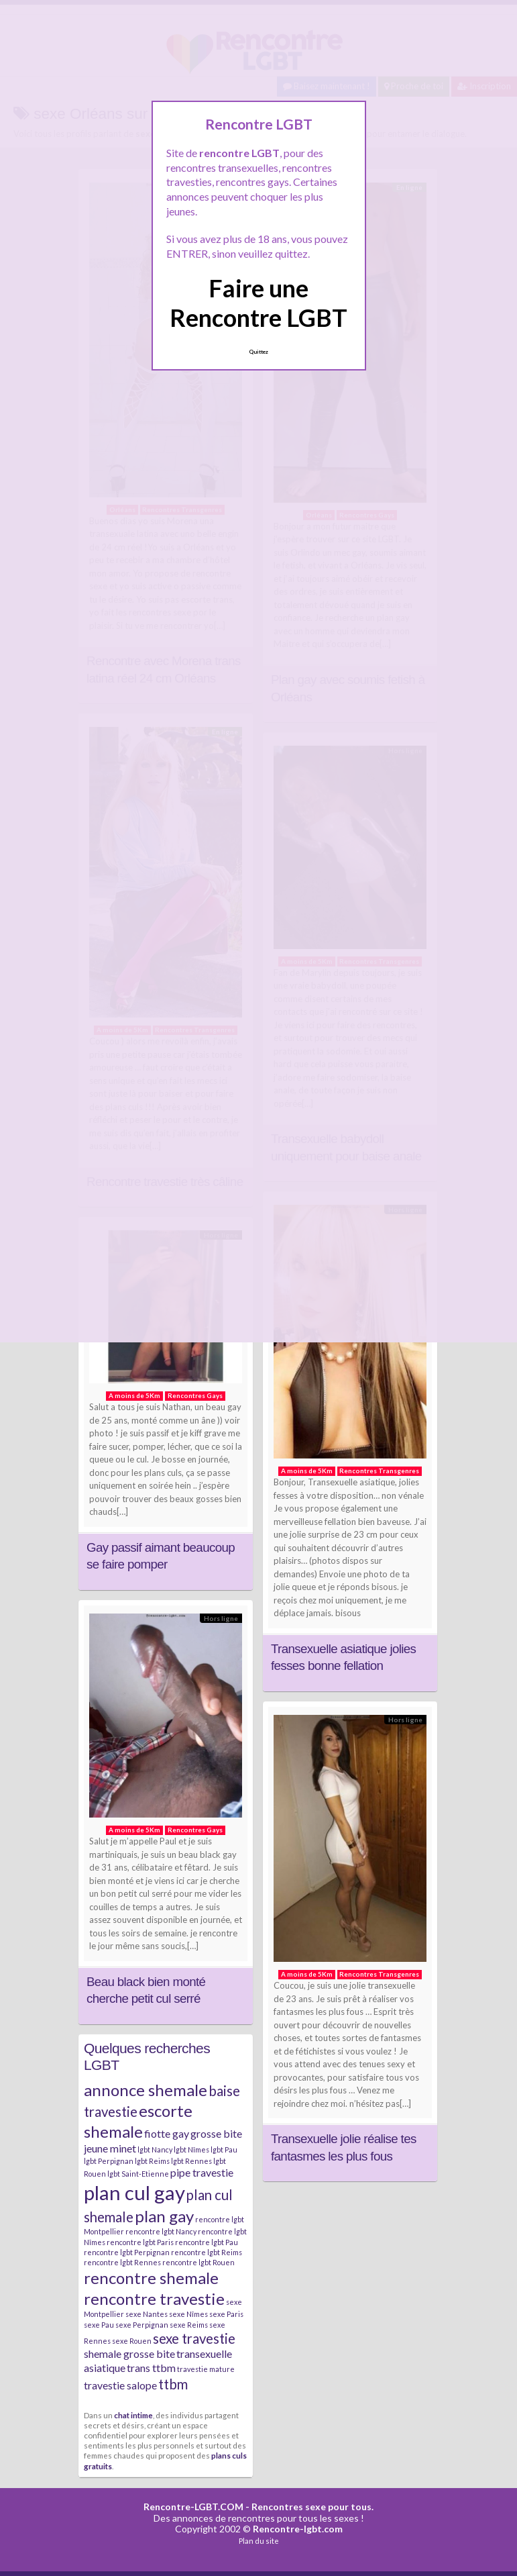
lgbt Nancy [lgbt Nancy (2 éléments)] (154, 2149)
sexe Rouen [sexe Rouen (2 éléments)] (132, 2340)
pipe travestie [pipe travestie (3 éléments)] (201, 2172)
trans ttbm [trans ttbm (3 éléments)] (151, 2367)
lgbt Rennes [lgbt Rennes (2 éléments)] (191, 2161)
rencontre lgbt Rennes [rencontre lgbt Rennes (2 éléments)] (122, 2262)
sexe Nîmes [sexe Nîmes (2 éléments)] (188, 2314)
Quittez (258, 351)
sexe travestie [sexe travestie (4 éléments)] (194, 2338)
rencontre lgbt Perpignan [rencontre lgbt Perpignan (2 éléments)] (127, 2252)
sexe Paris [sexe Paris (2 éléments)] (226, 2314)
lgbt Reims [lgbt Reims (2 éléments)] (152, 2161)
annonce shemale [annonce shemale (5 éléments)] (145, 2089)
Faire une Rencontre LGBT (258, 302)
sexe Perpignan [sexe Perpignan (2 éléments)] (141, 2324)
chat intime (133, 2415)
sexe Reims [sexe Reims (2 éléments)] (189, 2324)
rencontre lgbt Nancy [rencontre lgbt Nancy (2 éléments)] (160, 2231)
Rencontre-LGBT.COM (193, 2506)
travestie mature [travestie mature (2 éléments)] (206, 2369)
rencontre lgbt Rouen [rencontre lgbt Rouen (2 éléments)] (198, 2262)
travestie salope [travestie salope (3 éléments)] (120, 2385)
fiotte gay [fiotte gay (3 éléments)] (166, 2133)
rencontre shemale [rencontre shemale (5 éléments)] (151, 2277)
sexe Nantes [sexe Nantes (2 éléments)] (146, 2314)
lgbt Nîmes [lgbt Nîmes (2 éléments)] (191, 2149)
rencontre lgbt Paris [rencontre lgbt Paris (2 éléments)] (140, 2242)
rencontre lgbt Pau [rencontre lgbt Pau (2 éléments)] (206, 2242)
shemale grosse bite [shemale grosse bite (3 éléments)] (129, 2353)
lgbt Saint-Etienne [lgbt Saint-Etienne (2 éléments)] (138, 2173)
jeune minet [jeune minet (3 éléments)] (110, 2148)
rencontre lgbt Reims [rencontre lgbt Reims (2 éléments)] (206, 2252)
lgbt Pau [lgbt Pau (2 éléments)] (224, 2149)
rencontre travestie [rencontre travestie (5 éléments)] (154, 2298)
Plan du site (259, 2540)
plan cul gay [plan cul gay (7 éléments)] (134, 2192)
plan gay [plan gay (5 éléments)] (164, 2216)
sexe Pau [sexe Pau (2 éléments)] (99, 2324)
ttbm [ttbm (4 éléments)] (173, 2384)
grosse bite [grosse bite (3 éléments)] (216, 2133)
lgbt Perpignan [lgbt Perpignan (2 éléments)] (108, 2161)
